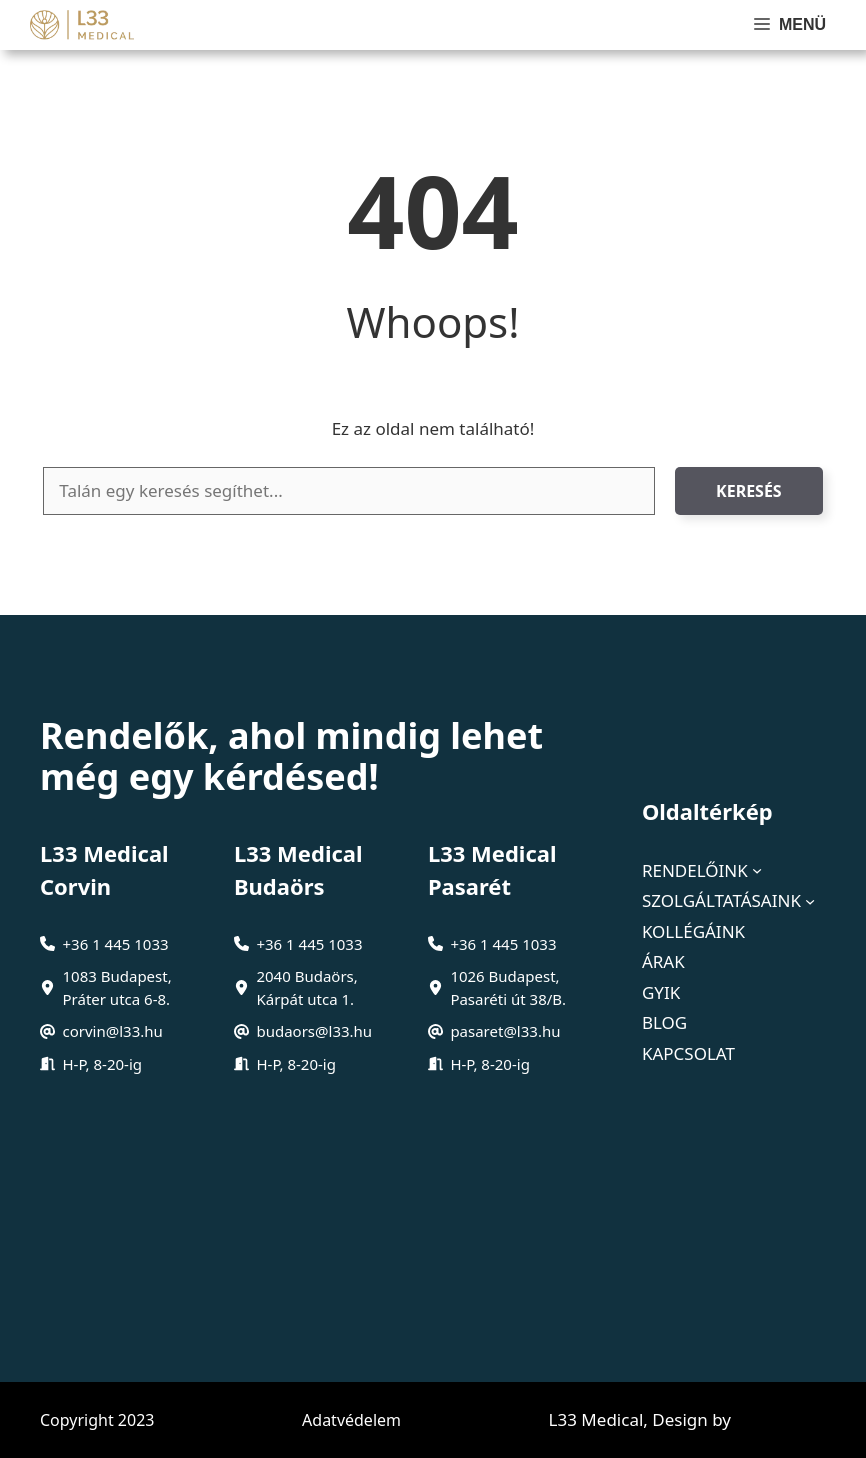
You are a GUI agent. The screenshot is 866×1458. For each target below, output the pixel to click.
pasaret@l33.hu (505, 1031)
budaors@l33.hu (314, 1031)
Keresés (749, 491)
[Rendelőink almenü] (757, 870)
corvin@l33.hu (113, 1031)
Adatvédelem (351, 1420)
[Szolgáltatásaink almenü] (810, 901)
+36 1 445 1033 (116, 944)
